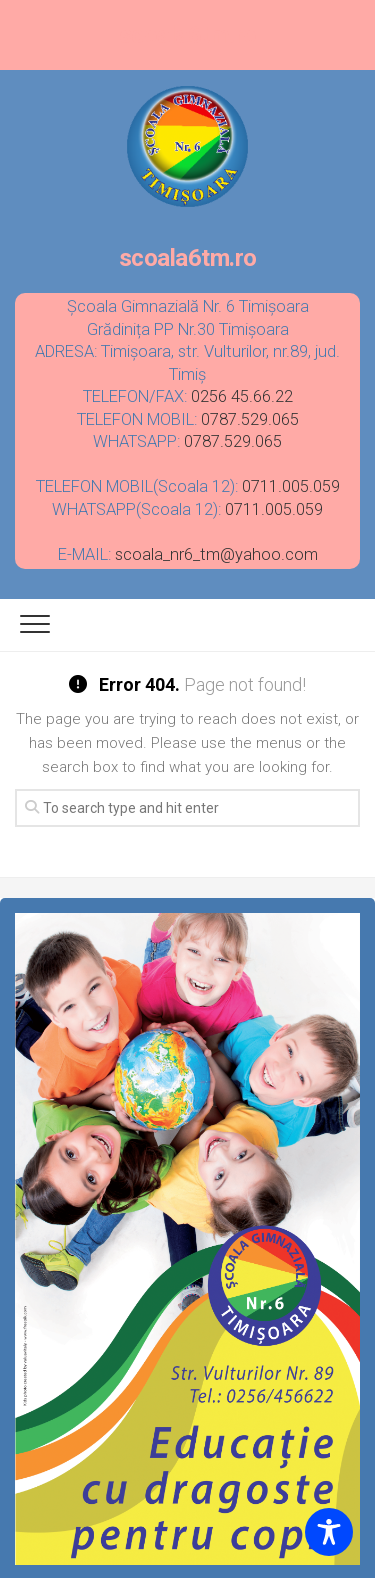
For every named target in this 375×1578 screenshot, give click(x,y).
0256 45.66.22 (242, 396)
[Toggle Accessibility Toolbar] (329, 1532)
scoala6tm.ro (188, 35)
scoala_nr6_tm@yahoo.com (216, 554)
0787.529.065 (250, 419)
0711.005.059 (291, 486)
